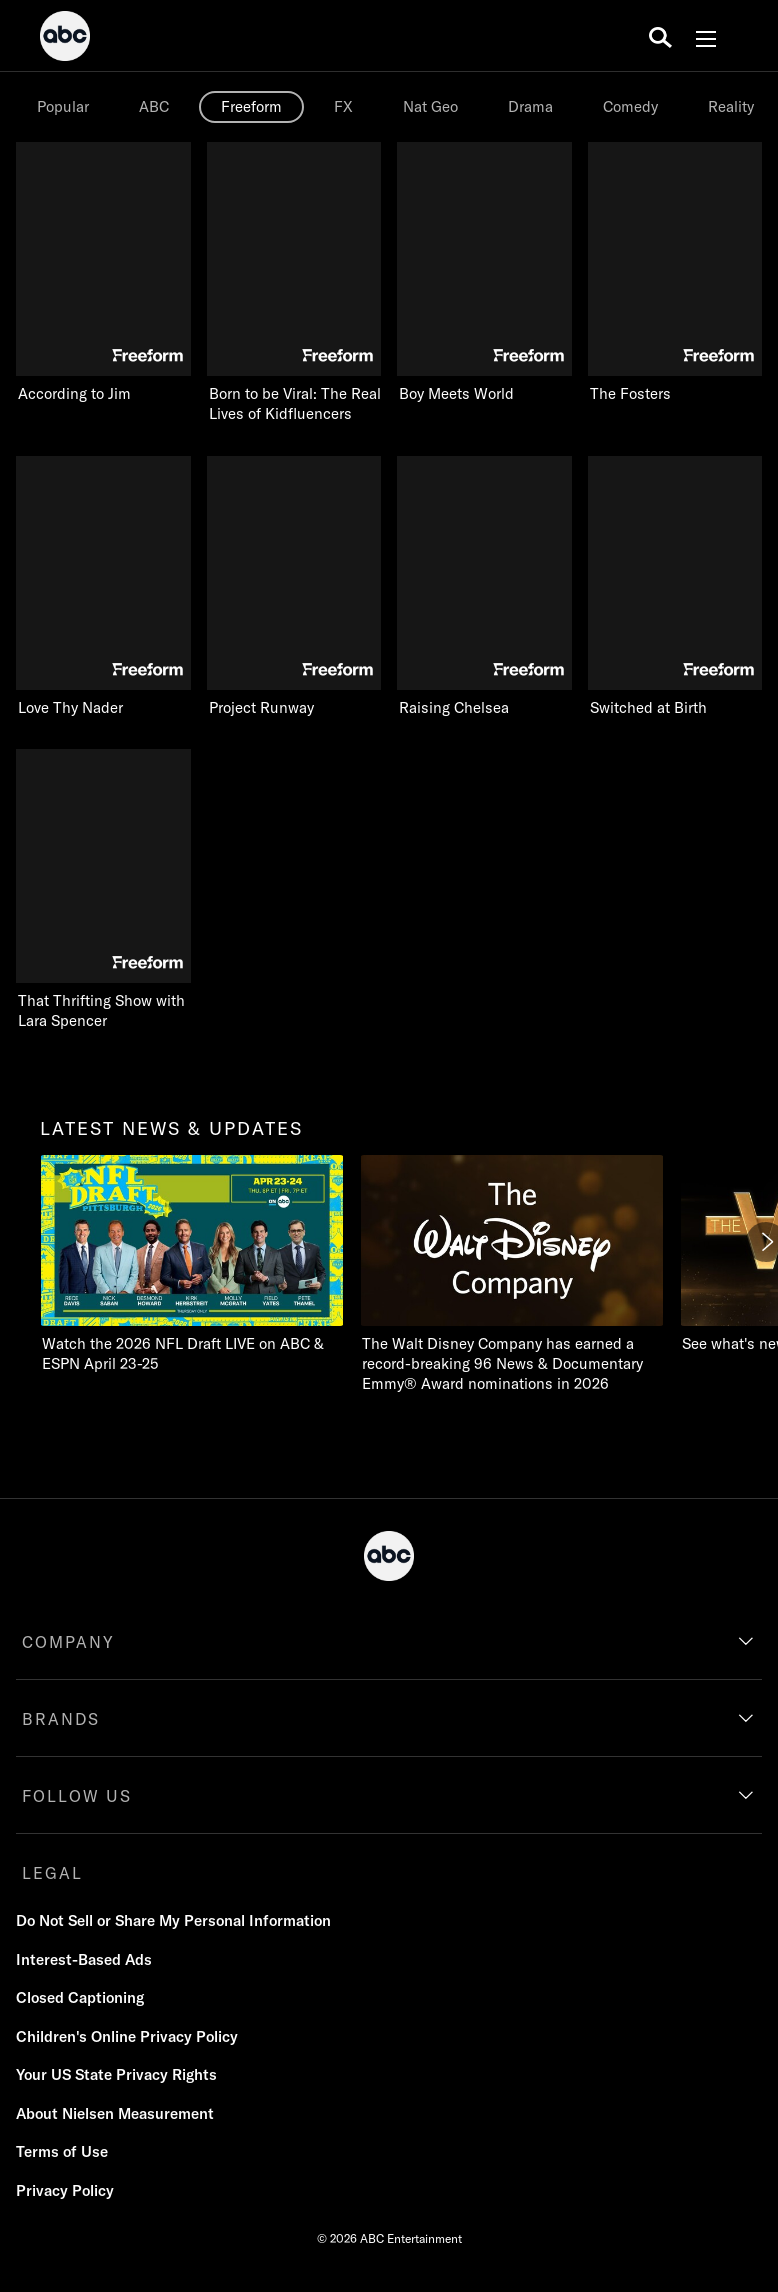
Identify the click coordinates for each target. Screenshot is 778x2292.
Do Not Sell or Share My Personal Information (173, 1920)
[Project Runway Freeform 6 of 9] (294, 587)
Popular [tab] (63, 106)
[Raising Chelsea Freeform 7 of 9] (484, 587)
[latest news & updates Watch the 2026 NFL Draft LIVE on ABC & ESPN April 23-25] (192, 1264)
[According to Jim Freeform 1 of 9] (103, 273)
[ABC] (65, 39)
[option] (65, 107)
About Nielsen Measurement (115, 2113)
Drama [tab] (530, 106)
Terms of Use (62, 2151)
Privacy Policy (65, 2190)
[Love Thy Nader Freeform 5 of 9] (103, 587)
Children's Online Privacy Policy (127, 2036)
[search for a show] (660, 36)
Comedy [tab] (630, 106)
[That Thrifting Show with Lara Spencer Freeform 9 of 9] (103, 890)
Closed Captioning (80, 1997)
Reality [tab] (731, 106)
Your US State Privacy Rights (116, 2074)
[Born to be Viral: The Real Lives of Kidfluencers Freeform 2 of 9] (294, 283)
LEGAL (52, 1873)
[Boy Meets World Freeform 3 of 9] (484, 273)
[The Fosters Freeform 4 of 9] (675, 273)
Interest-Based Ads (84, 1959)
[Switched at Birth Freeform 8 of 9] (675, 587)
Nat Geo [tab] (430, 106)
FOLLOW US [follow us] (77, 1796)
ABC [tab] (154, 106)
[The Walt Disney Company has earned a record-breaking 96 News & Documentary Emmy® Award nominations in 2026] (512, 1274)
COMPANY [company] (68, 1642)
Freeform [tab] (251, 106)
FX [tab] (343, 106)
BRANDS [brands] (61, 1719)
